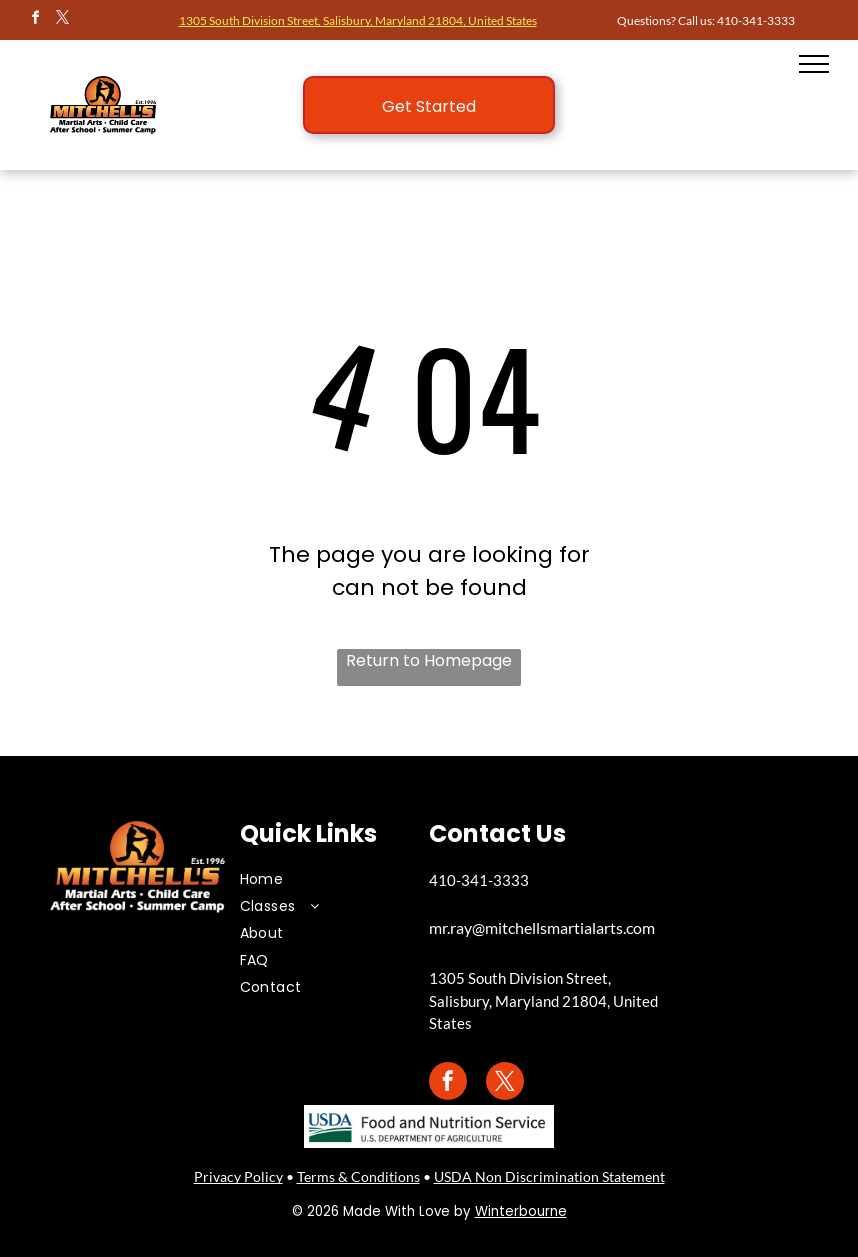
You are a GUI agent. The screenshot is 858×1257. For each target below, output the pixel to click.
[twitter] (62, 20)
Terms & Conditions (358, 1176)
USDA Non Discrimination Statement (549, 1176)
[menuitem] (320, 879)
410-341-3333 (756, 20)
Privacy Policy (238, 1176)
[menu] (814, 64)
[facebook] (35, 20)
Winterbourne (521, 1211)
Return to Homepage (429, 660)
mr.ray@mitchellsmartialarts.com (542, 927)
